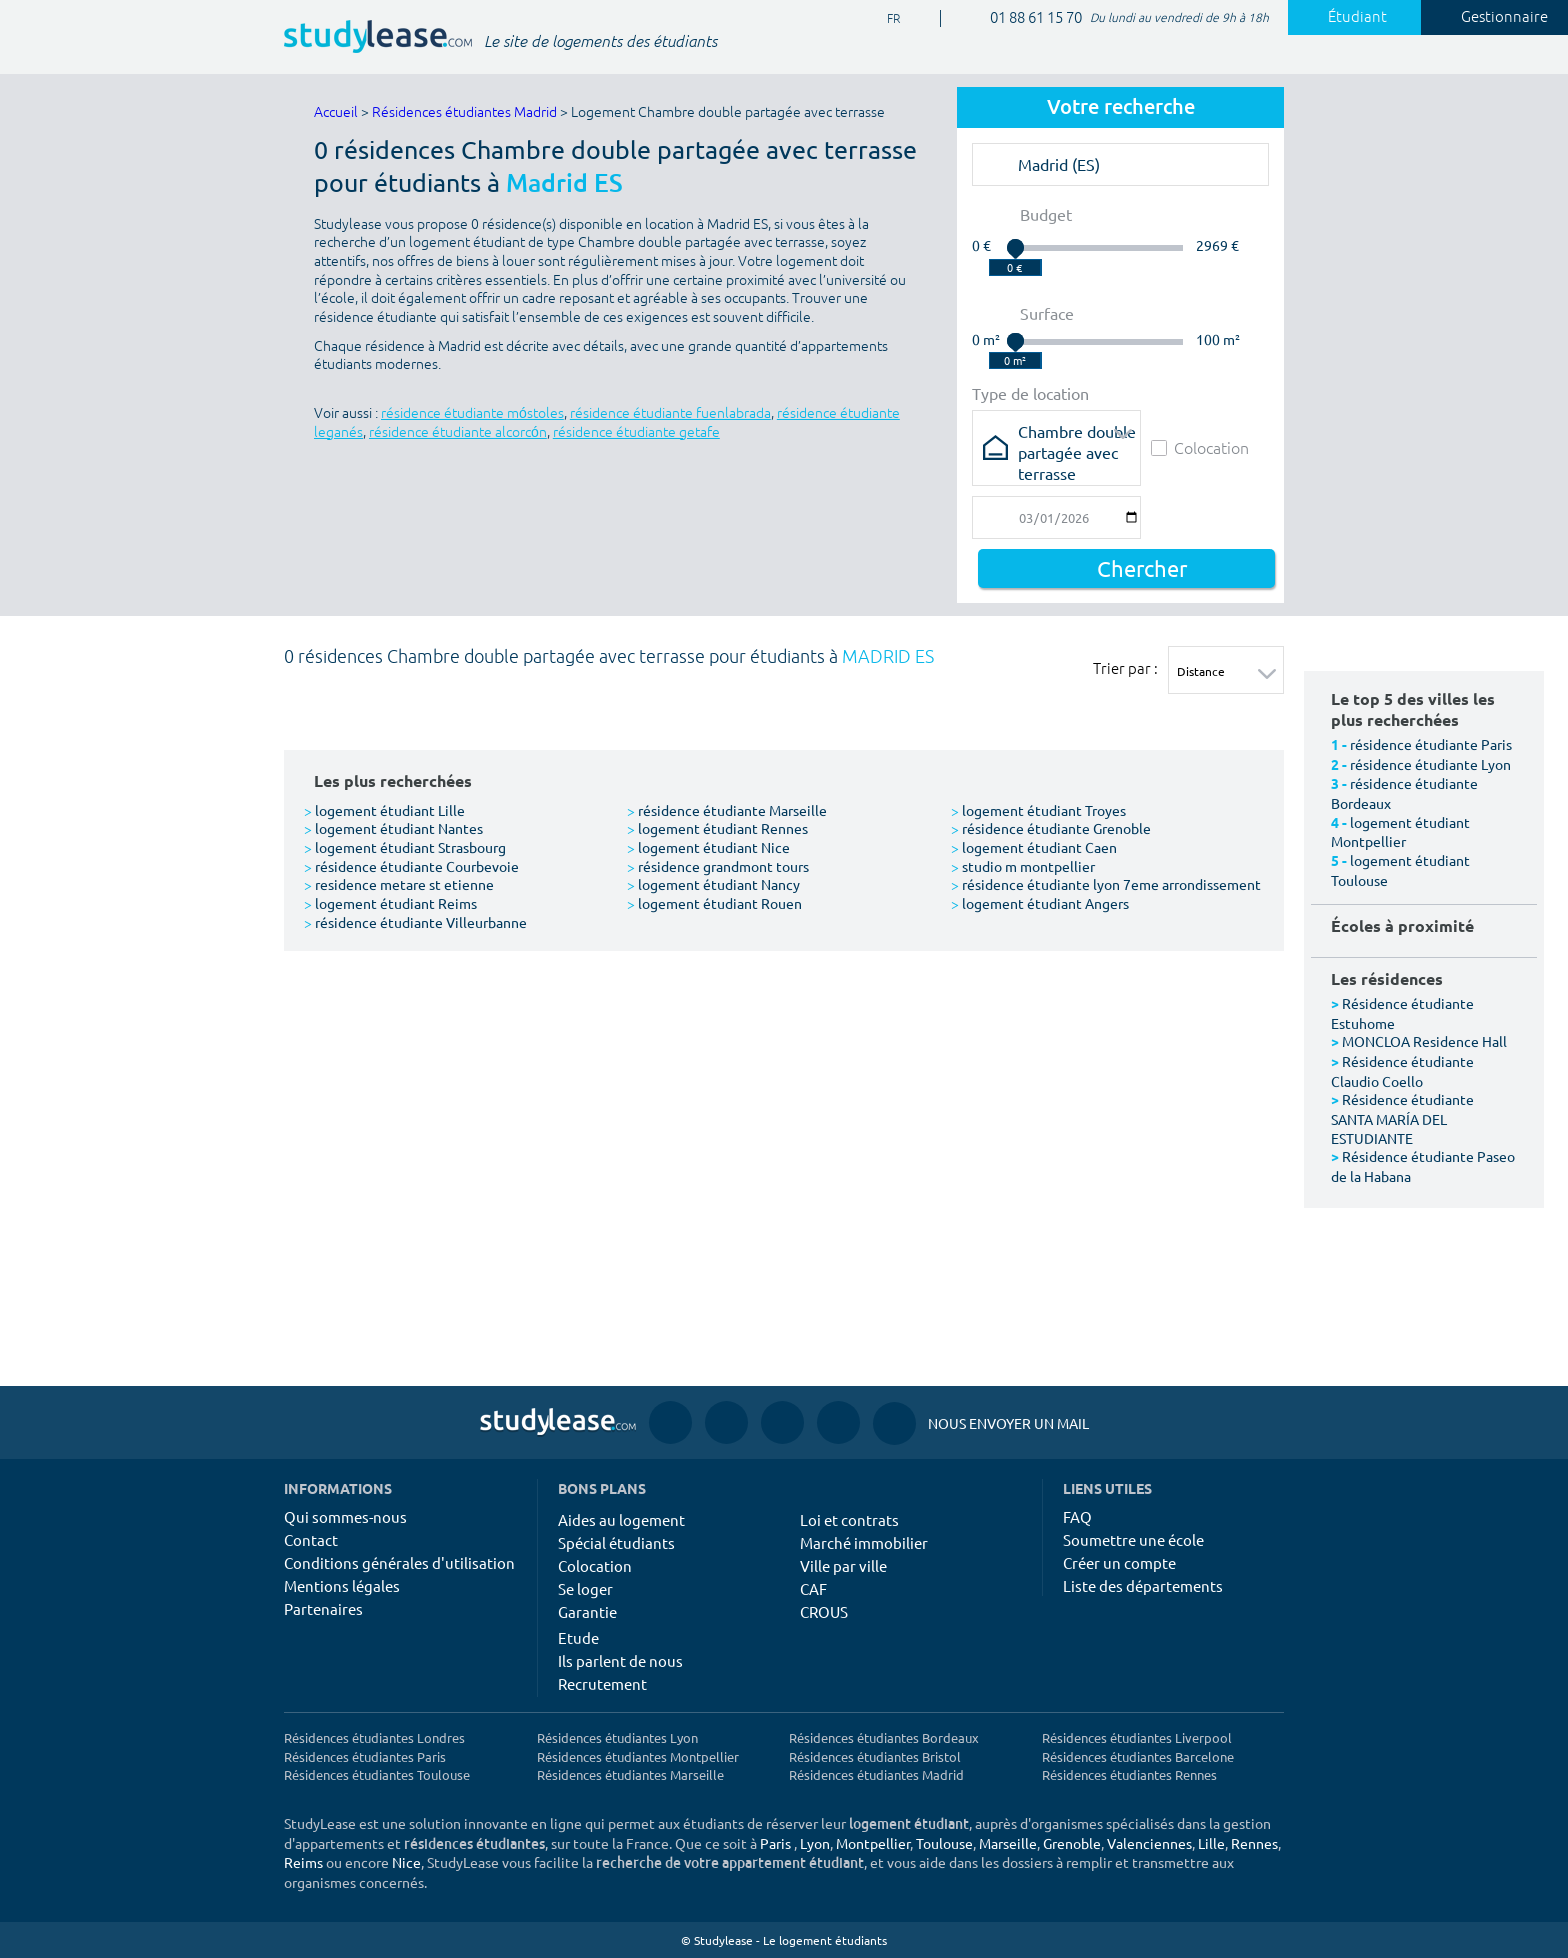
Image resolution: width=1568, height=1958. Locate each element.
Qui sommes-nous (345, 1516)
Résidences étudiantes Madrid (464, 112)
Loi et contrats (849, 1519)
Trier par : (1125, 668)
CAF (813, 1588)
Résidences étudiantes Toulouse (377, 1774)
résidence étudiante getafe (636, 432)
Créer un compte (1119, 1562)
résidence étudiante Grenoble (1051, 828)
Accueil (336, 112)
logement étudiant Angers (1040, 903)
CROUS (824, 1611)
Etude (578, 1637)
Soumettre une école (1133, 1539)
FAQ (1077, 1516)
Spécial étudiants (616, 1542)
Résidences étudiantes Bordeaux (884, 1737)
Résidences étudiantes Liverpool (1137, 1737)
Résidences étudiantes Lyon (617, 1737)
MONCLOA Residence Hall (1424, 1041)
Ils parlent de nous (620, 1660)
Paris (775, 1843)
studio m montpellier (1023, 866)
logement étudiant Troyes (1038, 810)
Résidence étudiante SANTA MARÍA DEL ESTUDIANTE (1402, 1118)
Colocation (1200, 447)
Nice (406, 1862)
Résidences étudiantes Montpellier (638, 1756)
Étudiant (1346, 17)
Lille (1211, 1843)
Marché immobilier (864, 1542)
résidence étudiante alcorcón (458, 432)
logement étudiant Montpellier (1400, 832)
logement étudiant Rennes (717, 828)
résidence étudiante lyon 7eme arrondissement (1106, 884)
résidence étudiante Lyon (1430, 764)
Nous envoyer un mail (981, 1423)
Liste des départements (1143, 1585)
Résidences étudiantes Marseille (630, 1774)
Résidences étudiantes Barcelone (1138, 1756)
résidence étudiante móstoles (472, 413)
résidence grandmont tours (718, 866)
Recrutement (602, 1683)
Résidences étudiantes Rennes (1129, 1774)
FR (886, 19)
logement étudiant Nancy (713, 884)
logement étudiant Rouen (714, 903)
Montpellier (873, 1843)
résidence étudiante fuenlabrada (670, 413)
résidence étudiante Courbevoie (411, 866)
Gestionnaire (1493, 17)
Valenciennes (1149, 1843)
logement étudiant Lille (384, 810)
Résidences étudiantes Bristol (875, 1756)
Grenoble (1072, 1843)
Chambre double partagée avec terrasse (1077, 437)
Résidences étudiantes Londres (374, 1737)
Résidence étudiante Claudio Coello (1402, 1071)
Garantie (587, 1611)
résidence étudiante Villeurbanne (415, 922)
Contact (311, 1539)
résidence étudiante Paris (1431, 744)
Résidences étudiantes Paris (365, 1756)
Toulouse (944, 1843)
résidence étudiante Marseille (727, 810)
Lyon (815, 1843)
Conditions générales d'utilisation (399, 1562)
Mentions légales (342, 1585)
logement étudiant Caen (1034, 847)
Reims (303, 1862)
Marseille (1008, 1843)
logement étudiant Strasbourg (405, 847)
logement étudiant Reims (390, 903)
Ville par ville (843, 1565)
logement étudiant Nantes (393, 828)
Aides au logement (621, 1519)
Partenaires (323, 1608)
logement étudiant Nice (708, 847)
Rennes (1254, 1843)
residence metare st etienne (399, 884)
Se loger (585, 1588)
